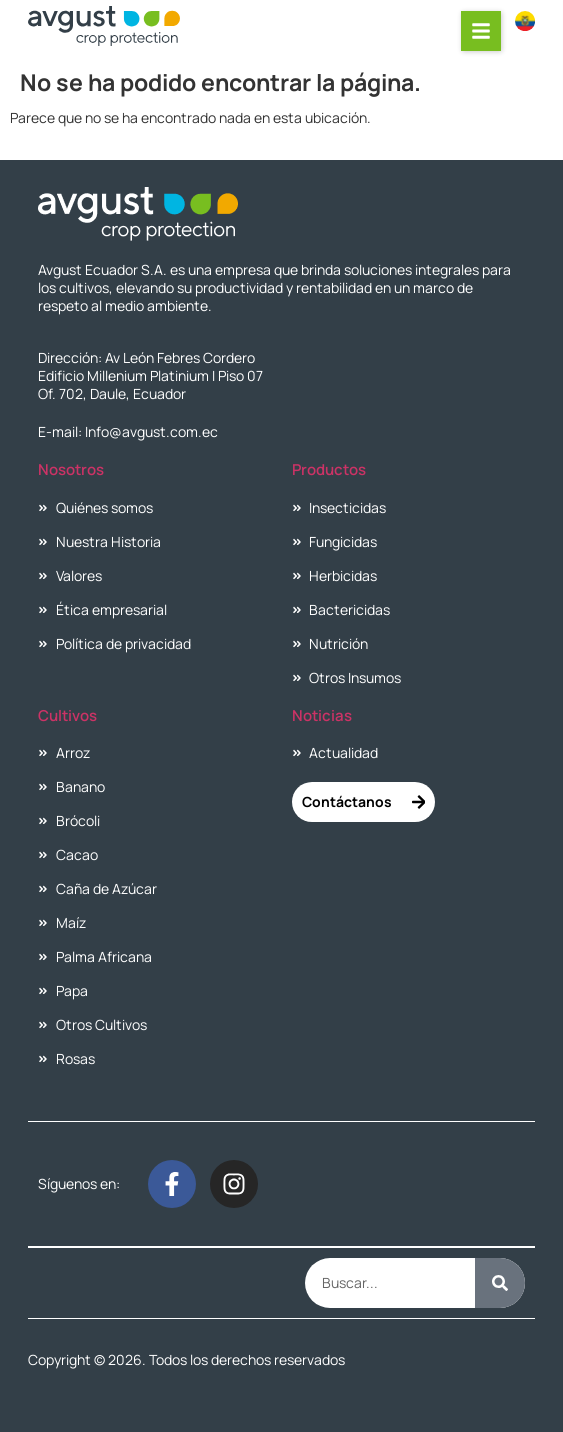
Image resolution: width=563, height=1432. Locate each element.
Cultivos (67, 715)
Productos (329, 469)
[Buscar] (500, 1283)
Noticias (322, 715)
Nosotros (71, 469)
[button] (481, 31)
